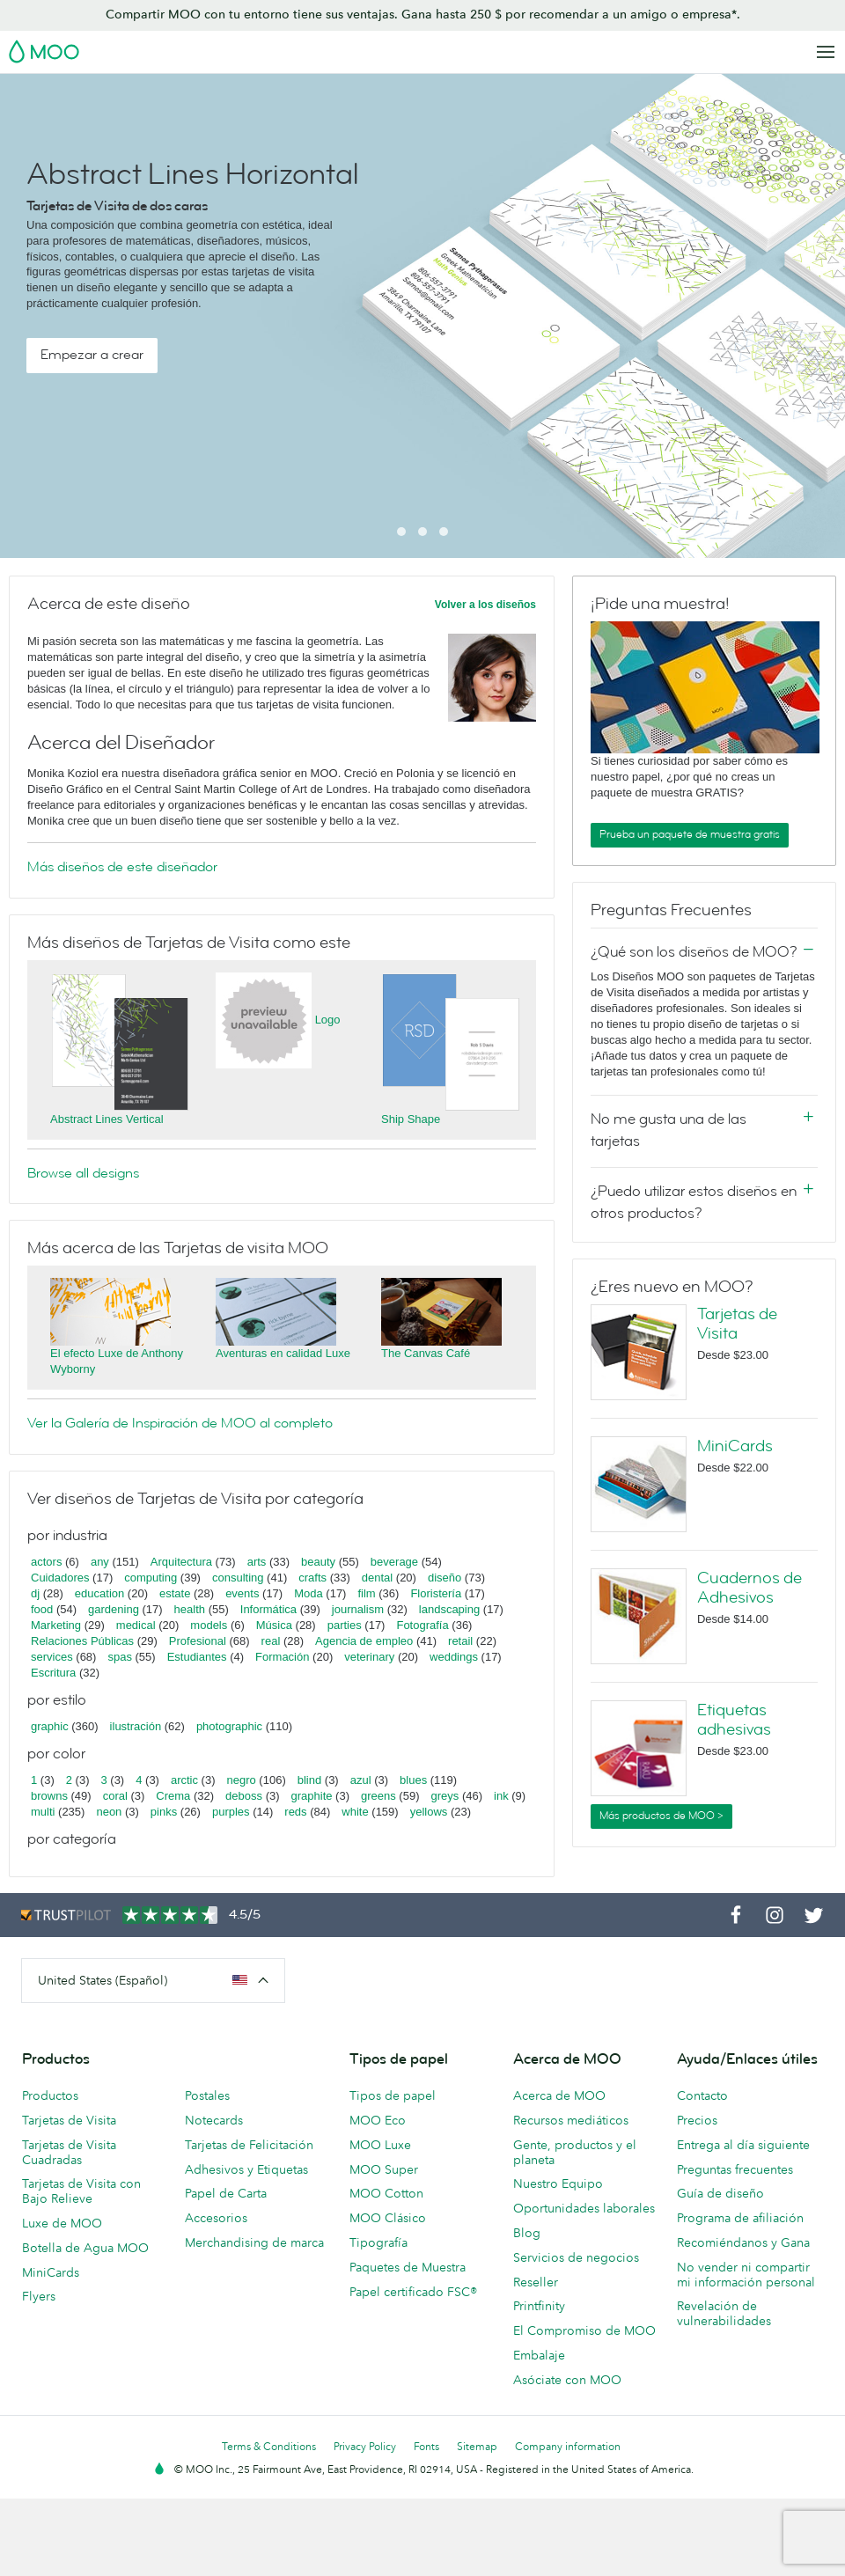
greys (444, 1795)
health (189, 1609)
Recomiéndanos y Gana (743, 2242)
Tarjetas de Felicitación (249, 2145)
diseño (444, 1577)
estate (174, 1593)
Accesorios (216, 2218)
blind (309, 1780)
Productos (50, 2095)
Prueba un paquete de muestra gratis (689, 834)
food (42, 1609)
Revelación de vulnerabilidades (724, 2313)
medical (136, 1625)
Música (274, 1625)
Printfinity (539, 2306)
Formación (282, 1656)
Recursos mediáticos (570, 2120)
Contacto (702, 2095)
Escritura (53, 1672)
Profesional (197, 1641)
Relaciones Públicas (82, 1641)
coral (115, 1795)
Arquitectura (181, 1561)
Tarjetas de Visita (737, 1323)
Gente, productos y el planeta (574, 2152)
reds (295, 1811)
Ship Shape (410, 1119)
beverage (394, 1561)
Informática (268, 1609)
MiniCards (735, 1446)
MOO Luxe (380, 2145)
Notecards (214, 2120)
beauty (318, 1561)
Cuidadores (60, 1577)
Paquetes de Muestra (407, 2267)
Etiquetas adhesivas (734, 1719)
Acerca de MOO (559, 2095)
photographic (229, 1726)
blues (413, 1780)
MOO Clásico (387, 2218)
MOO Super (383, 2169)
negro (241, 1780)
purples (231, 1811)
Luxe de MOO (62, 2223)
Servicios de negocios (576, 2257)
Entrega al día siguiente (743, 2145)
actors (46, 1561)
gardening (113, 1609)
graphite (312, 1795)
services (52, 1656)
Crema (173, 1795)
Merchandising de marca (254, 2242)
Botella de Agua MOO (85, 2248)
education (99, 1593)
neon (108, 1811)
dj (35, 1593)
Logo (328, 1019)
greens (378, 1795)
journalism (358, 1609)
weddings (454, 1656)
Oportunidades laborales (584, 2208)
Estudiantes (197, 1656)
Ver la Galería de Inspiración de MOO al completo (180, 1423)
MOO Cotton (386, 2193)
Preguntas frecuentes (735, 2169)
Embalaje (539, 2355)
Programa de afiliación (740, 2218)
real (271, 1641)
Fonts (426, 2446)
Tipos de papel (392, 2095)
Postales (207, 2095)
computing (150, 1577)
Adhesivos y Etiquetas (246, 2169)
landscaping (449, 1609)
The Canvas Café (425, 1353)
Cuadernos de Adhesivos (749, 1587)
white (355, 1811)
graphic (50, 1726)
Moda (308, 1593)
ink (501, 1795)
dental (377, 1577)
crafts (312, 1577)
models (208, 1625)
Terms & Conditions (269, 2446)
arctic (184, 1780)
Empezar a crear (91, 354)
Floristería (435, 1593)
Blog (526, 2233)
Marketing (56, 1625)
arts (257, 1561)
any (100, 1561)
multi (43, 1811)
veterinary (369, 1656)
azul (360, 1780)
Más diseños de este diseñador (122, 867)
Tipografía (378, 2242)
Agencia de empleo (364, 1641)
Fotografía (422, 1625)
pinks (164, 1811)
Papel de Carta (226, 2193)
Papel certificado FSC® (413, 2292)
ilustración (136, 1726)
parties (344, 1625)
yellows (429, 1811)
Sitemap (477, 2446)
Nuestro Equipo (558, 2183)
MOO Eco (377, 2120)
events (242, 1593)
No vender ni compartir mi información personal (746, 2274)
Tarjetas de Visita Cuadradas (69, 2152)
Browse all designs (83, 1173)
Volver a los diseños (485, 604)
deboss (243, 1795)
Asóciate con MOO (567, 2380)
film (366, 1593)
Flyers (38, 2296)
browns (49, 1795)
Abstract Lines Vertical (107, 1119)
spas (119, 1656)
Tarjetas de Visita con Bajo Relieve (81, 2191)
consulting (238, 1577)
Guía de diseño (720, 2193)
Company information (568, 2446)
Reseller (535, 2282)
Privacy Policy (365, 2446)
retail (460, 1641)
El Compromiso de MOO (584, 2330)
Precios (697, 2120)
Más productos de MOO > (661, 1816)
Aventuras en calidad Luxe (283, 1353)
